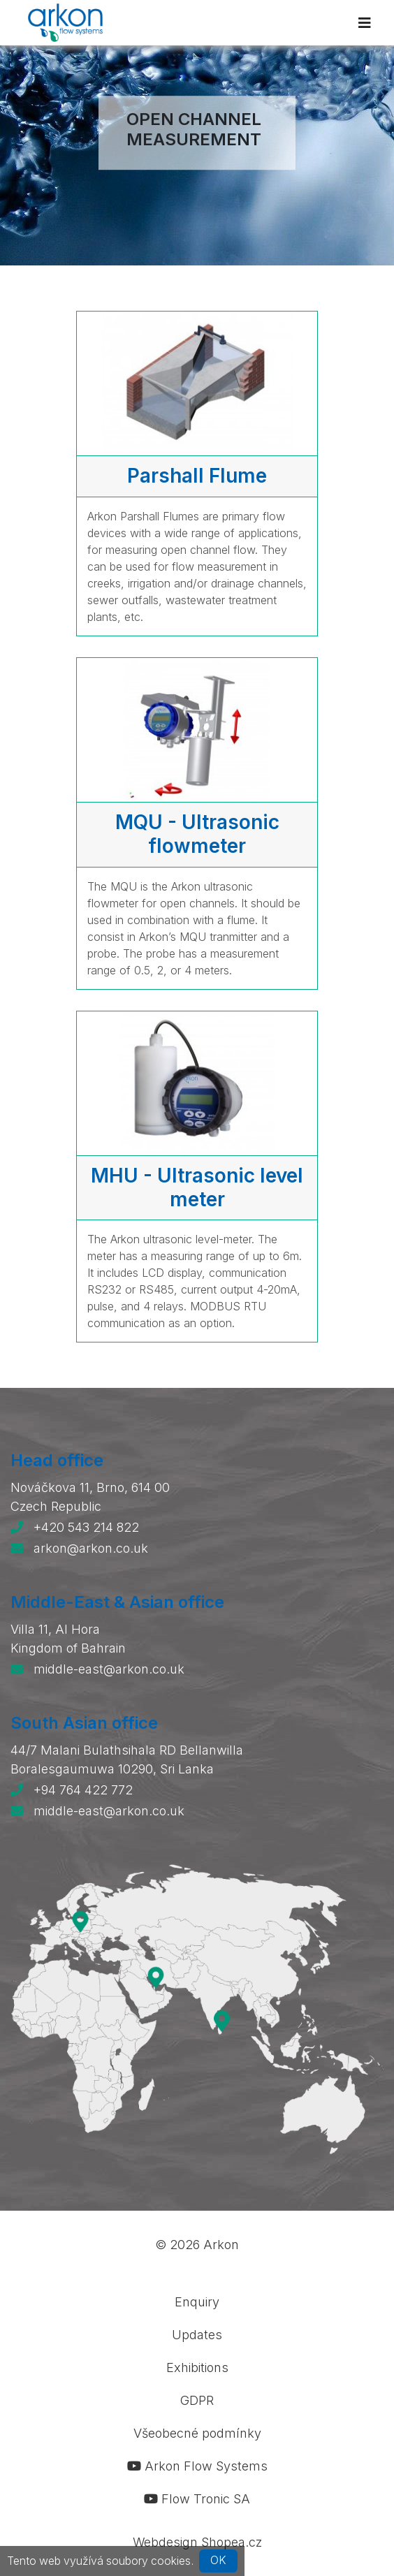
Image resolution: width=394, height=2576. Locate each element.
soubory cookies (148, 2560)
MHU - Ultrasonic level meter (197, 1187)
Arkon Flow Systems (197, 2466)
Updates (197, 2334)
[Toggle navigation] (364, 23)
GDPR (197, 2400)
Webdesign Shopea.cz (197, 2542)
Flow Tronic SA (197, 2498)
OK (218, 2560)
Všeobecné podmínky (197, 2433)
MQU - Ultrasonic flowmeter (197, 834)
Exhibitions (197, 2367)
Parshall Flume (197, 476)
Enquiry (197, 2302)
